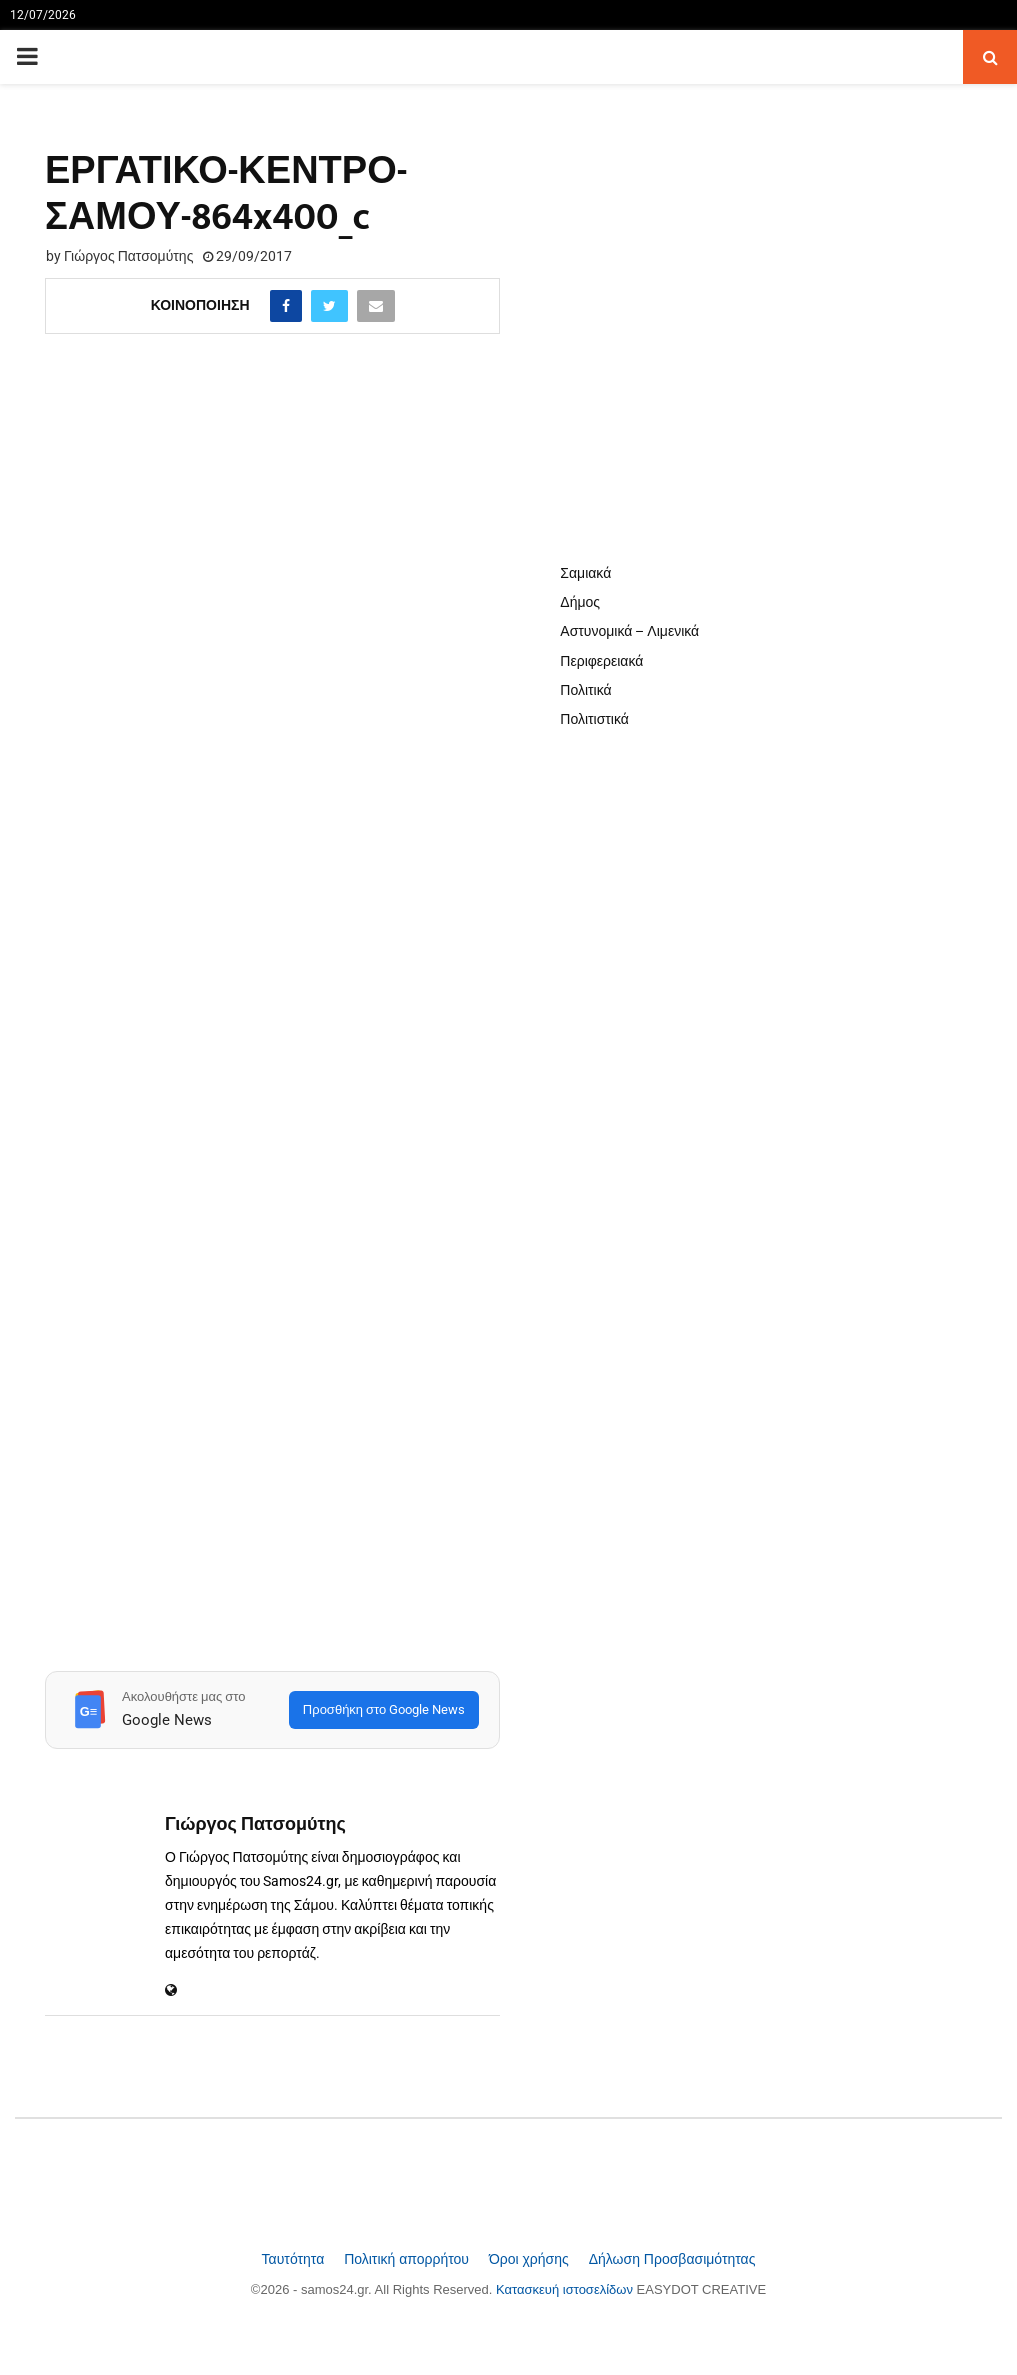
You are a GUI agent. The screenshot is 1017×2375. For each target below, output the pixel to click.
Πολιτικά (585, 690)
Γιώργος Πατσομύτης (128, 256)
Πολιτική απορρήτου (408, 2259)
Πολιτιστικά (594, 719)
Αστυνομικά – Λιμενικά (629, 631)
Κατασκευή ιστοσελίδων (566, 2289)
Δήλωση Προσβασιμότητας (672, 2259)
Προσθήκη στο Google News (384, 1709)
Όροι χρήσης (531, 2259)
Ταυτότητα (295, 2259)
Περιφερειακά (601, 661)
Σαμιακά (585, 573)
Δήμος (580, 602)
